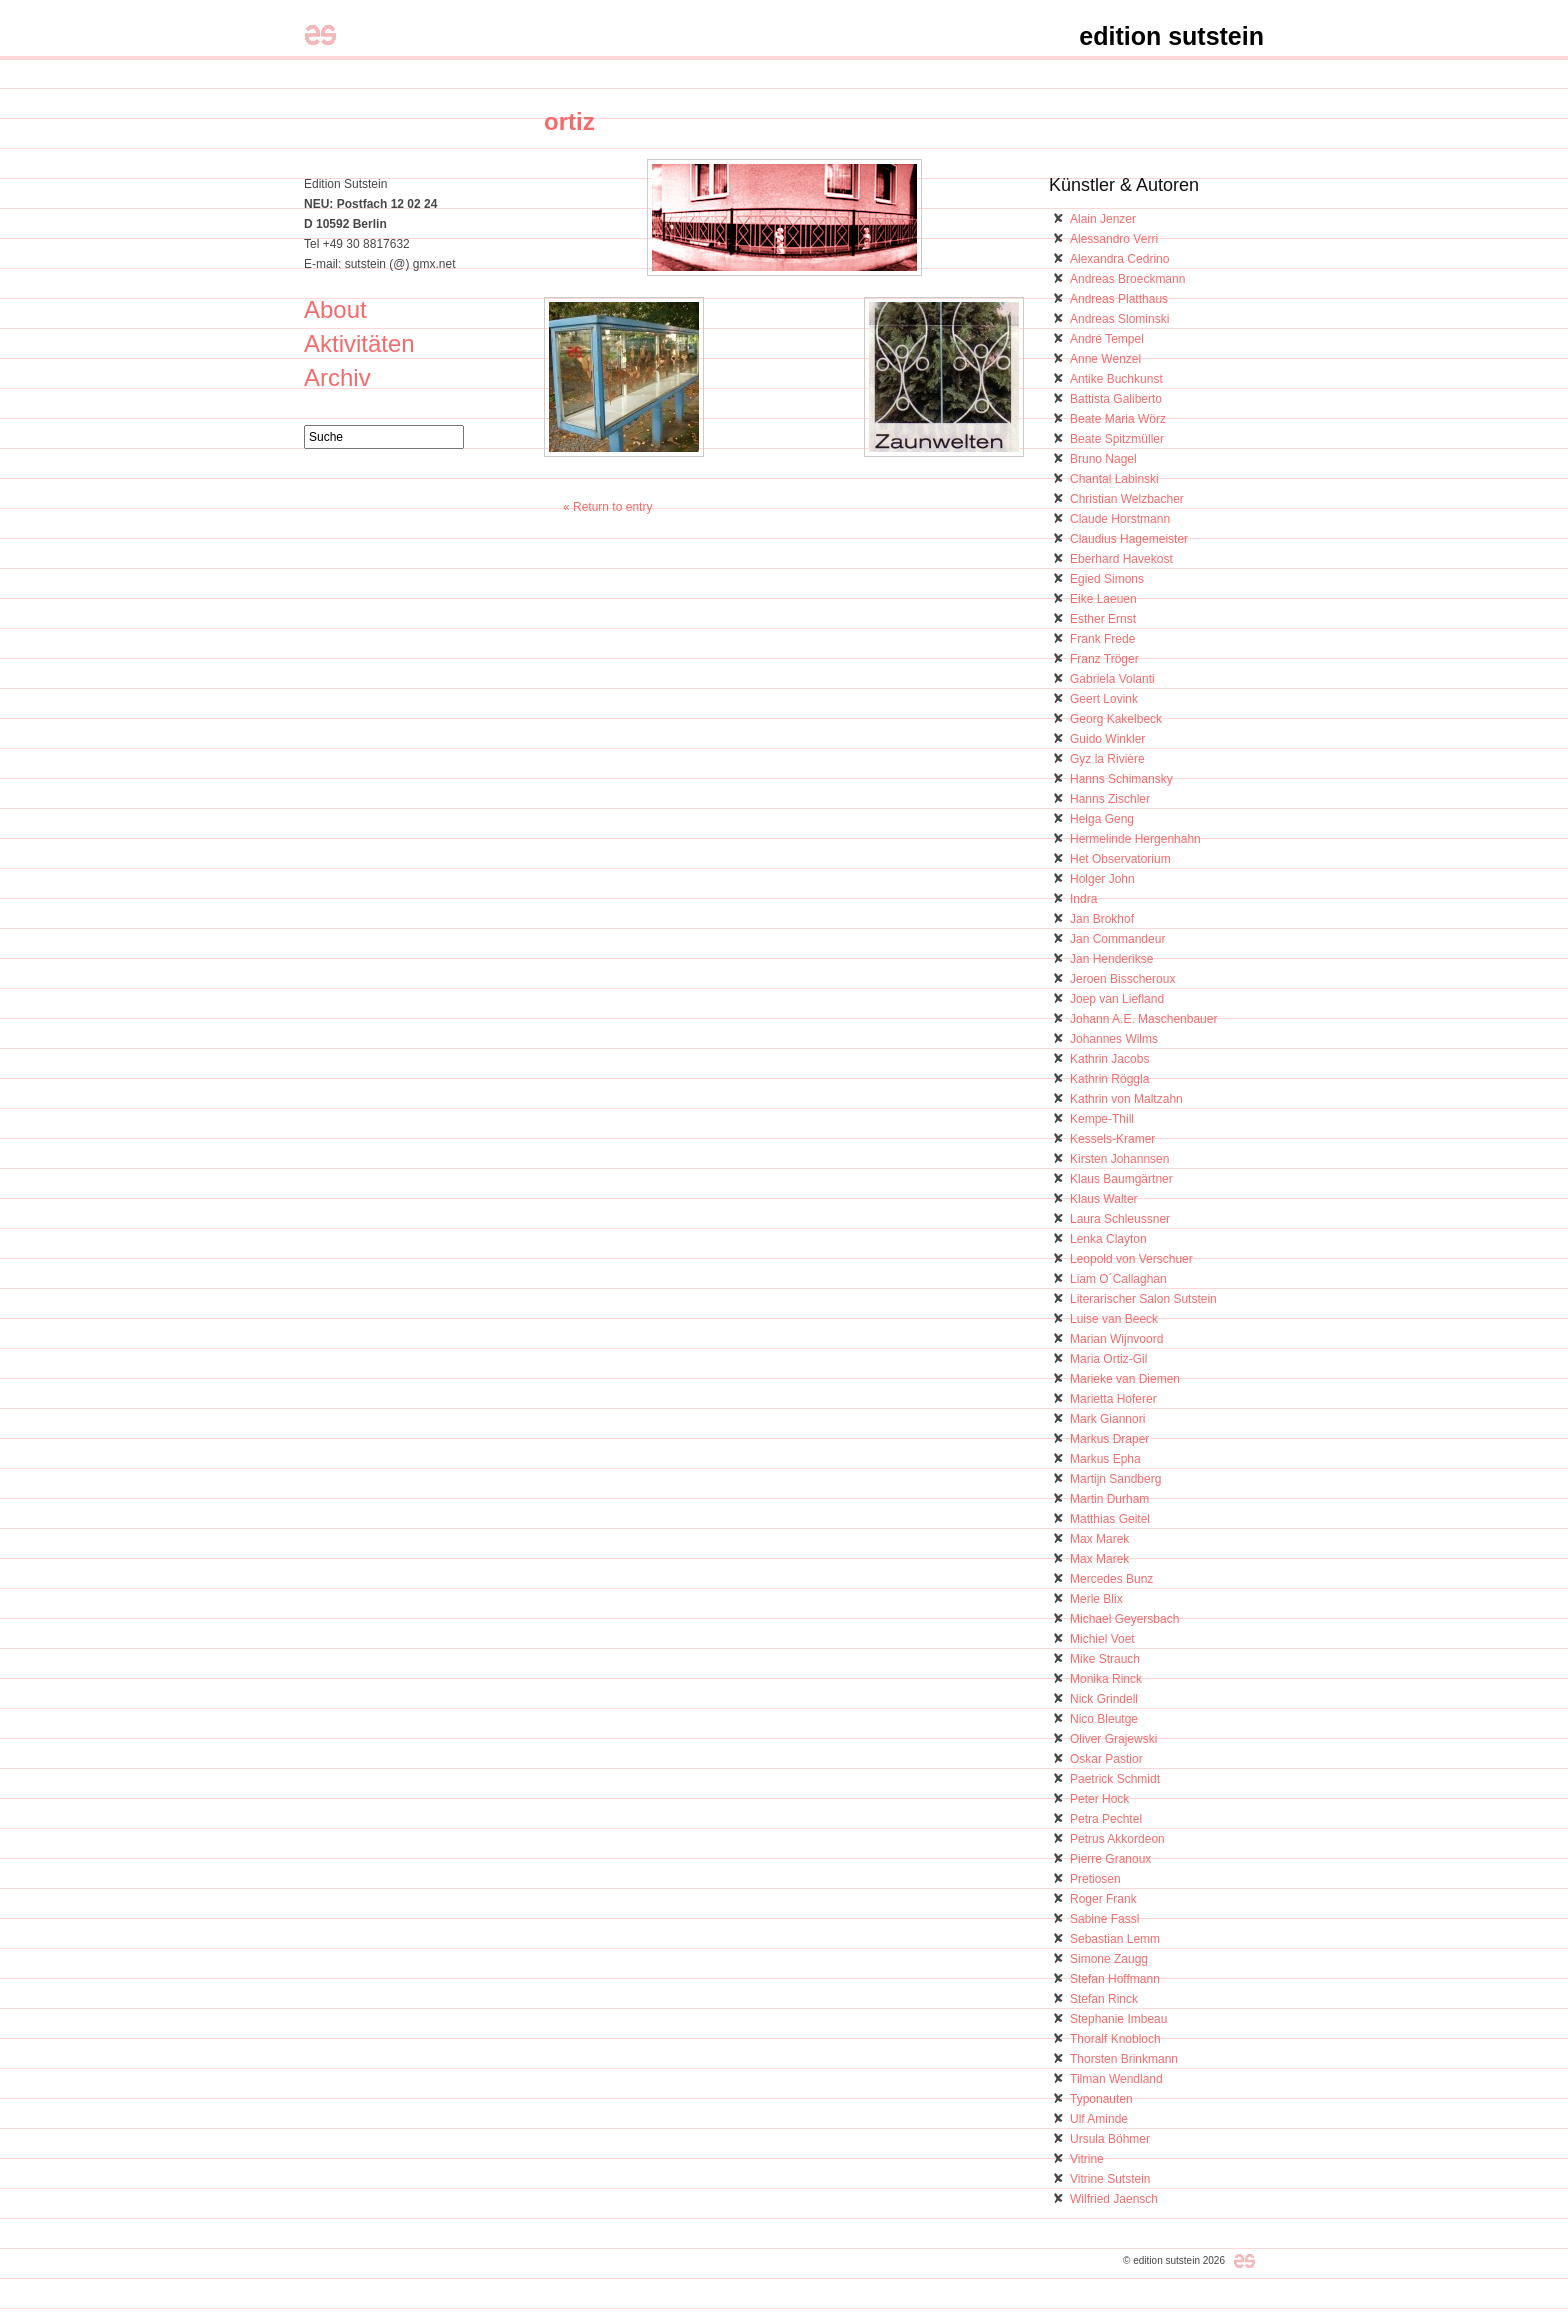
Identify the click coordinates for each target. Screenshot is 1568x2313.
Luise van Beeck (1114, 1319)
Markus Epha (1105, 1459)
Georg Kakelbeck (1116, 719)
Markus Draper (1109, 1439)
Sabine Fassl (1104, 1919)
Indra (1083, 899)
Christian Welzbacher (1127, 499)
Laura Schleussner (1120, 1219)
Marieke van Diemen (1125, 1379)
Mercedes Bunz (1111, 1579)
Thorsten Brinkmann (1124, 2059)
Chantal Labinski (1114, 479)
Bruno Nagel (1103, 459)
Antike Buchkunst (1116, 379)
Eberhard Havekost (1121, 559)
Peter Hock (1099, 1799)
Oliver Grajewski (1113, 1739)
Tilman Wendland (1116, 2079)
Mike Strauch (1105, 1659)
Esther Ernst (1103, 619)
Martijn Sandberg (1115, 1479)
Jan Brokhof (1102, 919)
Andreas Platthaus (1119, 299)
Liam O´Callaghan (1118, 1279)
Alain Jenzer (1103, 219)
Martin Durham (1109, 1499)
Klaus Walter (1104, 1199)
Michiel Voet (1102, 1639)
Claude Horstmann (1120, 519)
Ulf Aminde (1099, 2119)
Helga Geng (1102, 819)
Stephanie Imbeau (1118, 2019)
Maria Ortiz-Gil (1108, 1359)
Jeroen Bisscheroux (1122, 979)
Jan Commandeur (1117, 939)
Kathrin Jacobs (1109, 1059)
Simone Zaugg (1109, 1959)
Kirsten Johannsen (1119, 1159)
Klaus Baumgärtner (1121, 1179)
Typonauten (1101, 2099)
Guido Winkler (1107, 739)
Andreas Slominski (1119, 319)
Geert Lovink (1104, 699)
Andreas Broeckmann (1127, 279)
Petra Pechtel (1106, 1819)
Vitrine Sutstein (1110, 2179)
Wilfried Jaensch (1114, 2199)
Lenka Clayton (1108, 1239)
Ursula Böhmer (1110, 2139)
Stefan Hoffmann (1115, 1979)
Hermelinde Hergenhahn (1135, 839)
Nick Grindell (1104, 1699)
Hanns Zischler (1110, 799)
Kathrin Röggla (1109, 1079)
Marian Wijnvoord (1116, 1339)
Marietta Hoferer (1113, 1399)
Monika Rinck (1106, 1679)
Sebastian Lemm (1115, 1939)
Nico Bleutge (1104, 1719)
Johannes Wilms (1114, 1039)
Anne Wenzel (1105, 359)
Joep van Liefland (1117, 999)
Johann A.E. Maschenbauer (1143, 1019)
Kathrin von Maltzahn (1126, 1099)
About (335, 309)
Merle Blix (1096, 1599)
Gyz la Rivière (1107, 759)
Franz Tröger (1104, 659)
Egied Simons (1107, 579)
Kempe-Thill (1102, 1119)
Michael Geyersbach (1124, 1619)
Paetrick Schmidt (1115, 1779)
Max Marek (1099, 1539)
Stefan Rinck (1104, 1999)
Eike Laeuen (1103, 599)
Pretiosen (1095, 1879)
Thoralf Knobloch (1115, 2039)
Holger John (1102, 879)
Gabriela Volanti (1112, 679)
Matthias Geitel (1110, 1519)
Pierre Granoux (1110, 1859)
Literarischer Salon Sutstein (1143, 1299)
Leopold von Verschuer (1131, 1259)
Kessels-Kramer (1112, 1139)
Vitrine (1087, 2159)
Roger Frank (1103, 1899)
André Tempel (1107, 339)
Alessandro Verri (1114, 239)
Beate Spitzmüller (1117, 439)
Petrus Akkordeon (1117, 1839)
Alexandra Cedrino (1119, 259)
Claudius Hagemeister (1129, 539)
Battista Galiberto (1116, 399)
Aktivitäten (359, 343)
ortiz (569, 121)
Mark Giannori (1107, 1419)
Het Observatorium (1120, 859)
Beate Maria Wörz (1118, 419)
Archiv (337, 377)
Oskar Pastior (1106, 1759)
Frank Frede (1102, 639)
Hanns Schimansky (1121, 779)
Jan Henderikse (1111, 959)
